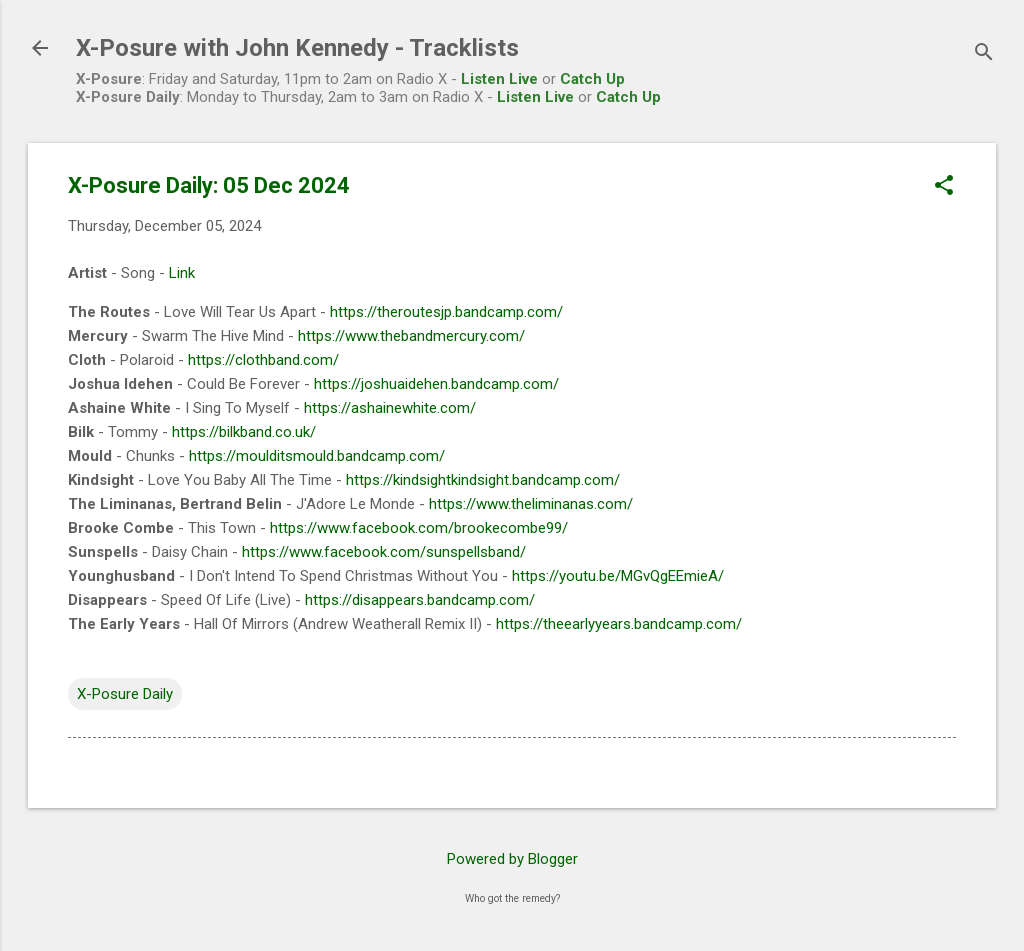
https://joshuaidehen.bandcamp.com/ (436, 384)
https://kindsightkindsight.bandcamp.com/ (483, 480)
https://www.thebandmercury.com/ (411, 336)
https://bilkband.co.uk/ (244, 432)
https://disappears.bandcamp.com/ (420, 600)
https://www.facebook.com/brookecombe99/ (419, 528)
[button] (944, 187)
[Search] (984, 54)
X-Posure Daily (125, 694)
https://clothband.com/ (263, 360)
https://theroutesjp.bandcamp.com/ (446, 312)
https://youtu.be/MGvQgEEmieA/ (618, 576)
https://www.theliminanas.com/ (531, 504)
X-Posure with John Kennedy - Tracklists (297, 48)
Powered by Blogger (512, 859)
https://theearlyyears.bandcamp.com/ (619, 624)
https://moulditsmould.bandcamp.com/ (317, 456)
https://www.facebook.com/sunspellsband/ (384, 552)
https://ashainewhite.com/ (390, 408)
